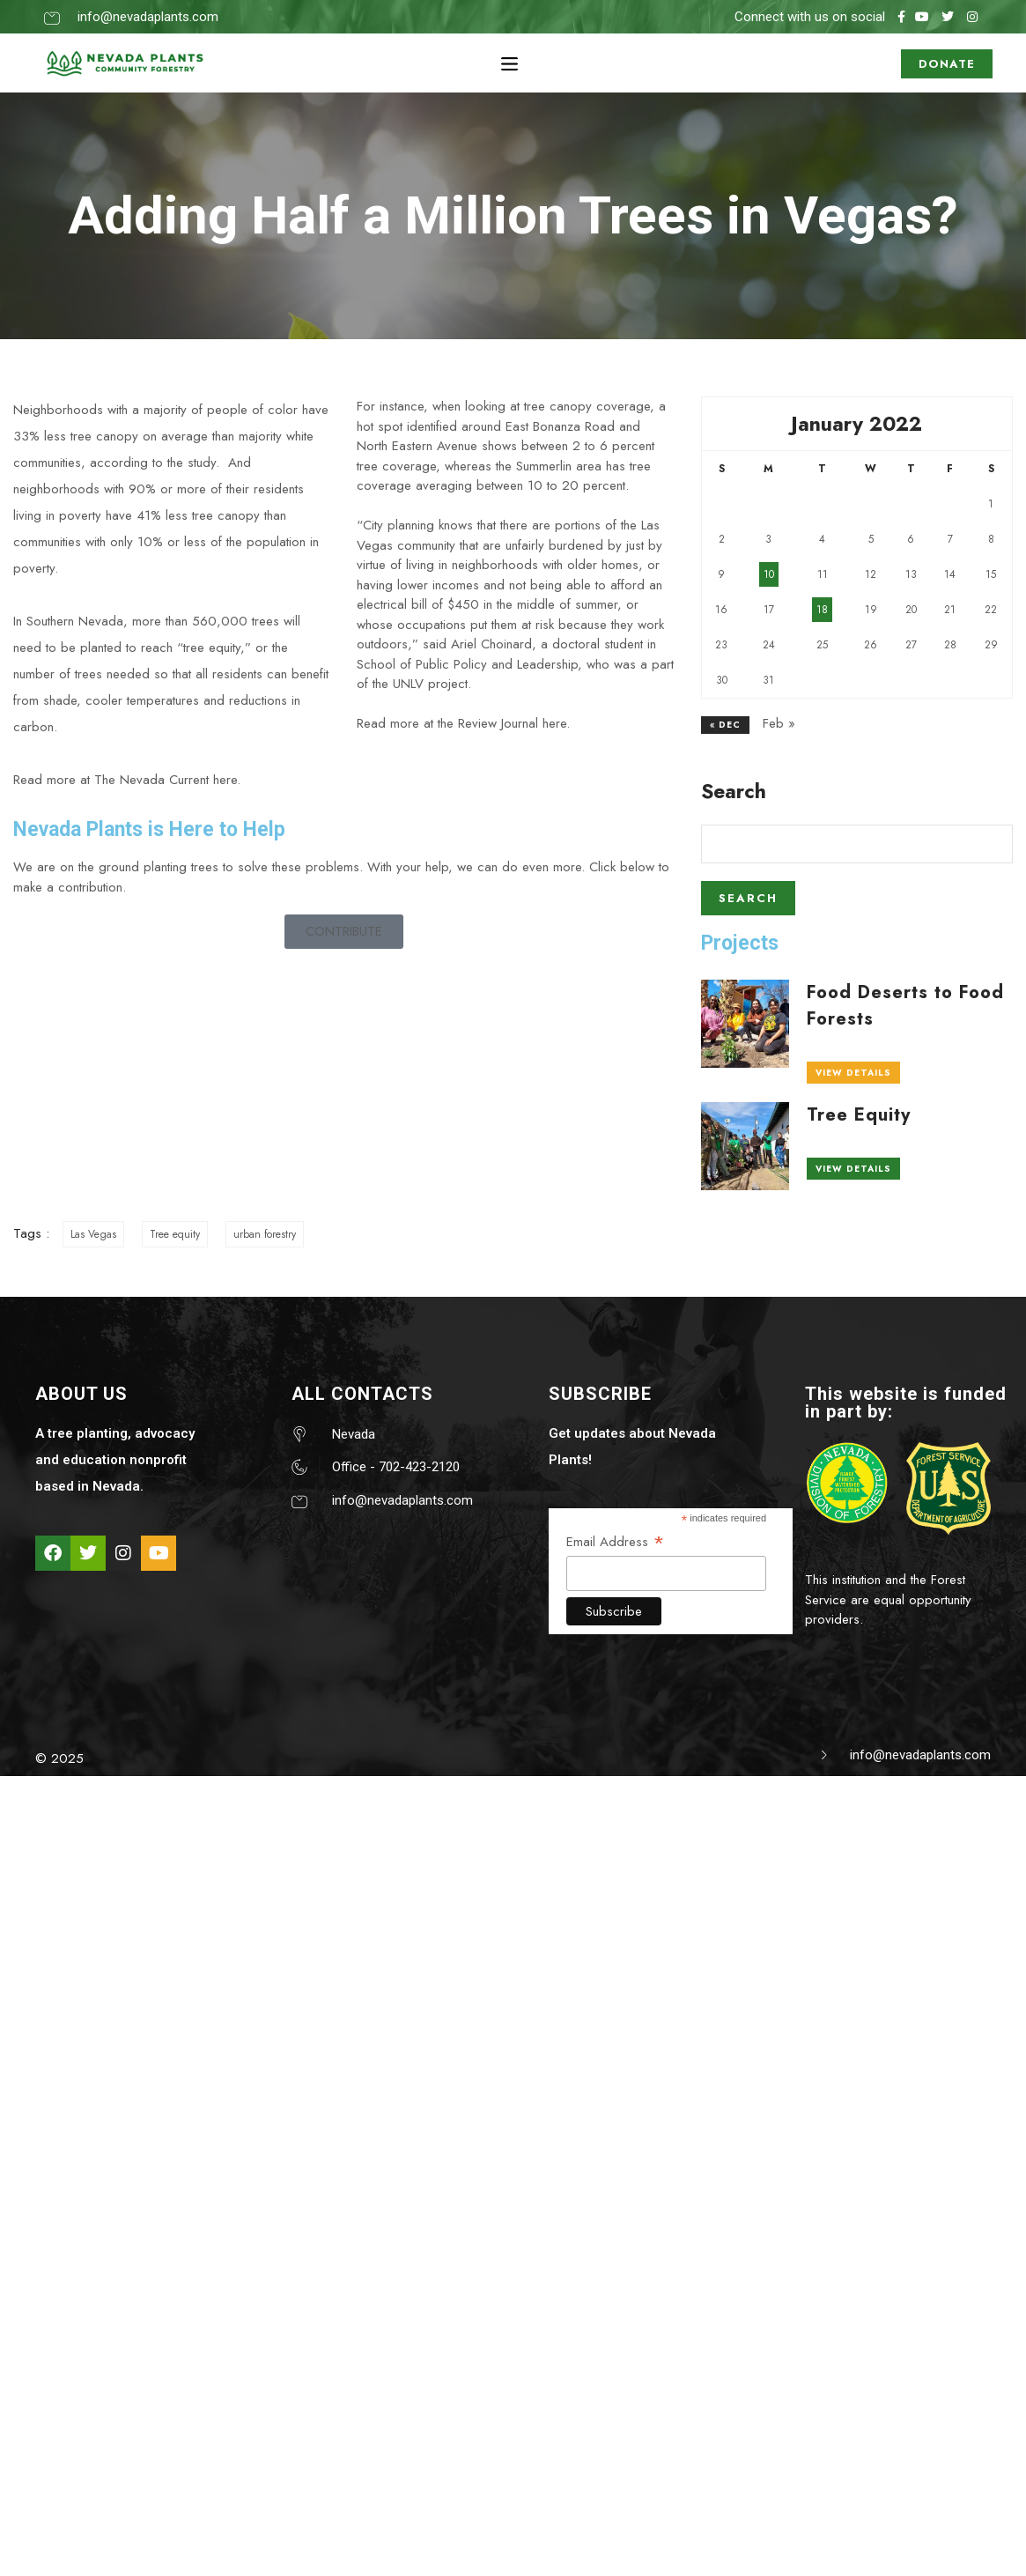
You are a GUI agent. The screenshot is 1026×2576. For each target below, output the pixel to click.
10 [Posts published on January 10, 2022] (769, 574)
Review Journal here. (514, 723)
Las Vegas (93, 1234)
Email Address (615, 1541)
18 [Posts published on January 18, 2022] (822, 610)
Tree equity (175, 1234)
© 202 (55, 1758)
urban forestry (264, 1234)
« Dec (725, 724)
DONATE (947, 58)
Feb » (779, 723)
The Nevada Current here (165, 779)
